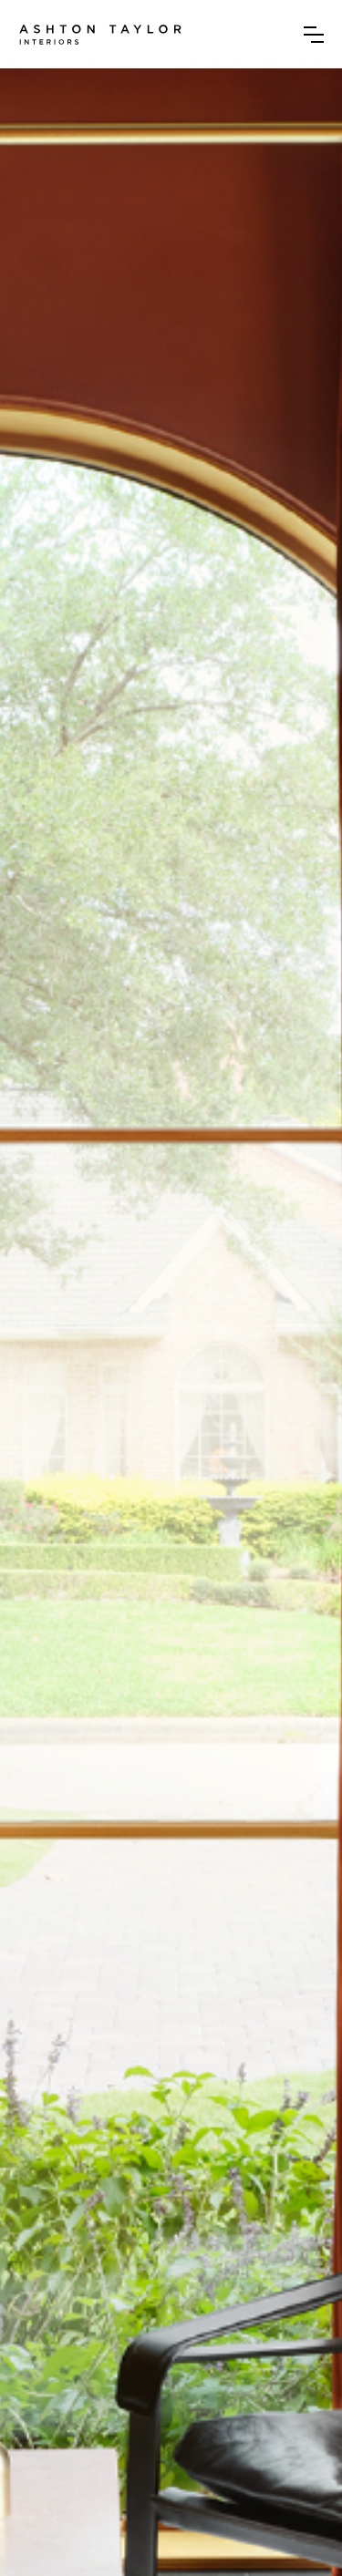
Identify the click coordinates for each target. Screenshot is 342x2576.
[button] (314, 34)
